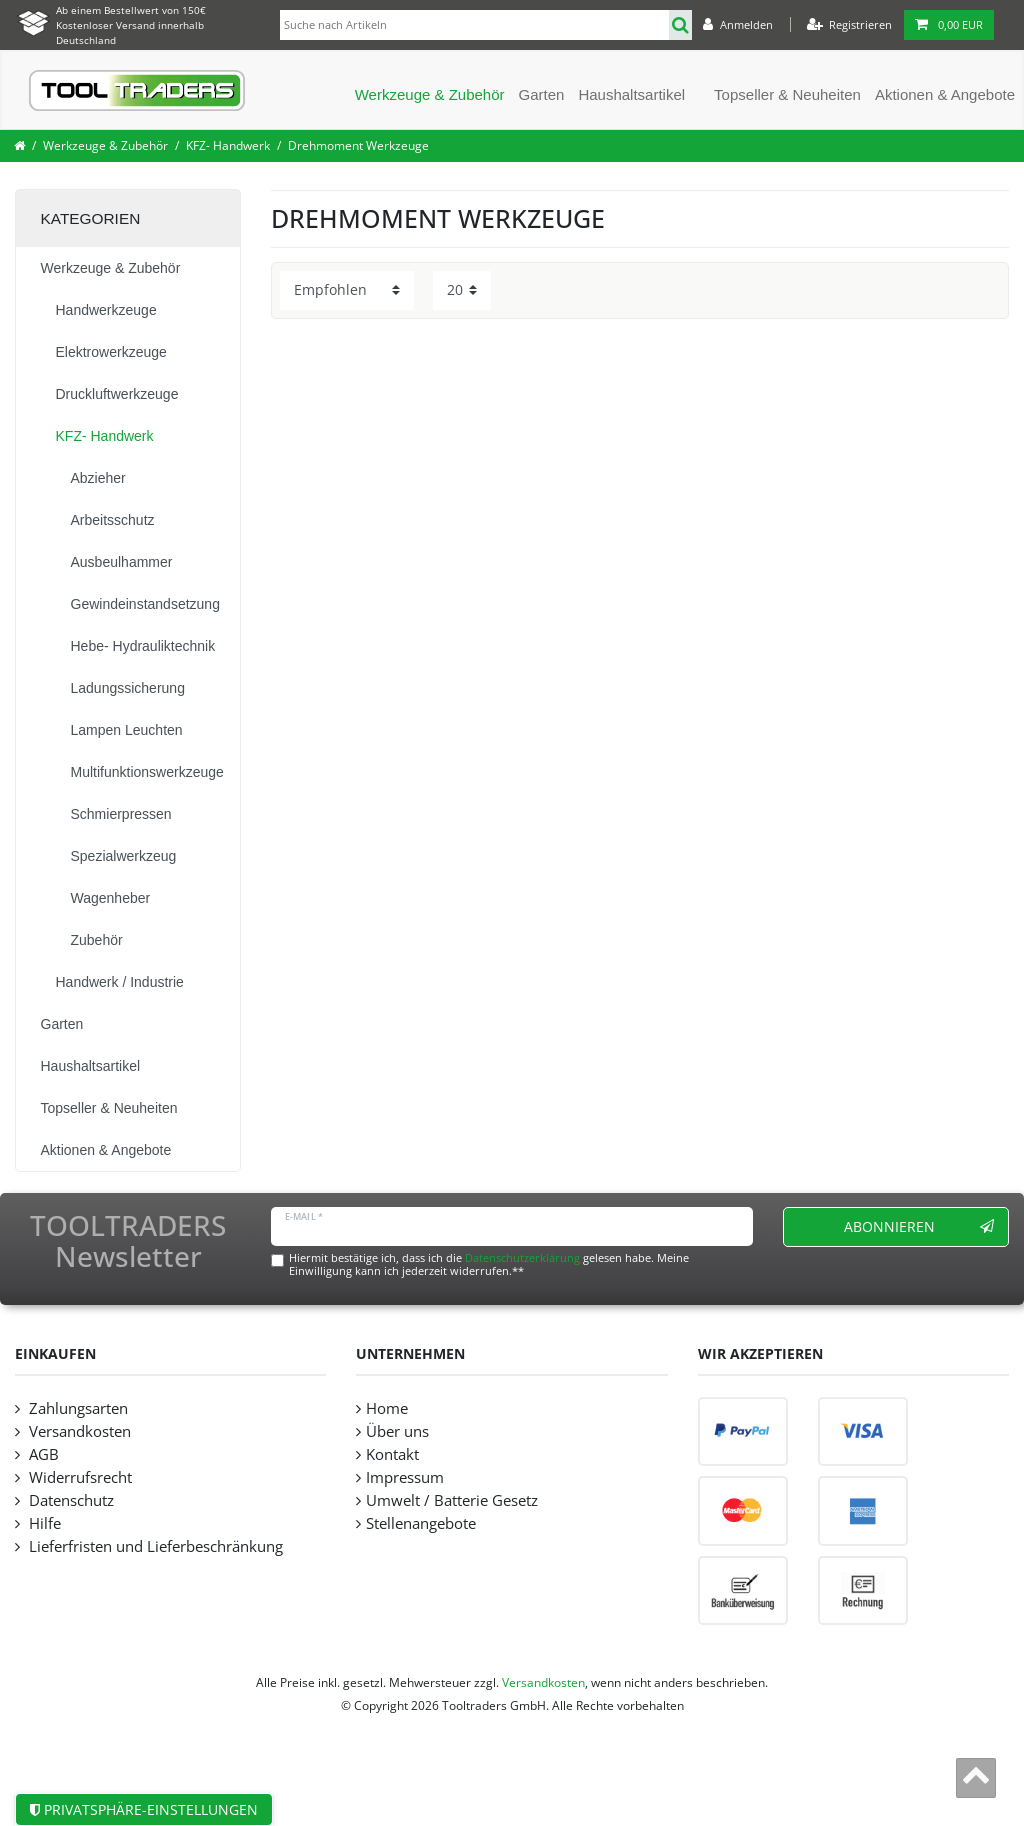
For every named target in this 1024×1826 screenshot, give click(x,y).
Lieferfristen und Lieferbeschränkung (154, 1546)
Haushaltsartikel (631, 94)
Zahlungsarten (76, 1408)
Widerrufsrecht (78, 1477)
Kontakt (392, 1454)
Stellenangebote (421, 1523)
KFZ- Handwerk (228, 145)
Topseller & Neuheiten (787, 94)
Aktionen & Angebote (945, 94)
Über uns (397, 1431)
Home (387, 1408)
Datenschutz (69, 1500)
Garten (542, 94)
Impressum (405, 1477)
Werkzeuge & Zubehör (430, 94)
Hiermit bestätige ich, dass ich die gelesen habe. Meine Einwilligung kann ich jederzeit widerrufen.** (489, 1264)
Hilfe (43, 1523)
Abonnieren (919, 1226)
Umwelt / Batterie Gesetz (452, 1500)
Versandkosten (78, 1431)
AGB (42, 1454)
